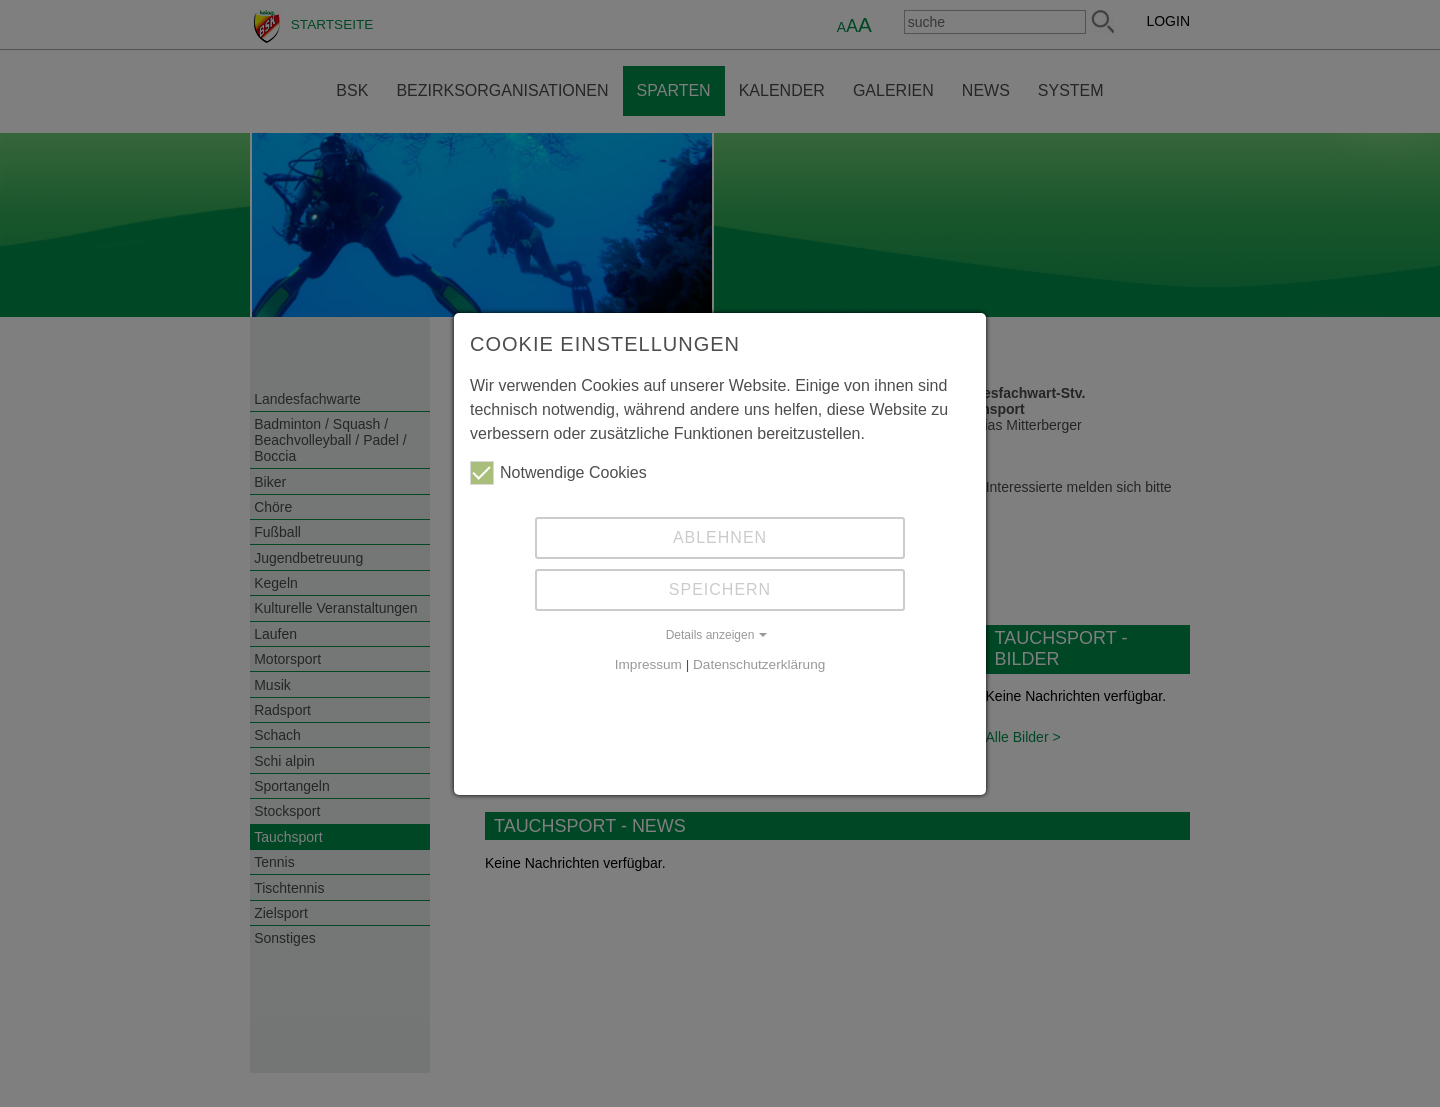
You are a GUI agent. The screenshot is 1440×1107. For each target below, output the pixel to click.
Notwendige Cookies (558, 473)
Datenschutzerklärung (759, 664)
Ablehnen (720, 537)
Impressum (648, 664)
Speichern (720, 589)
